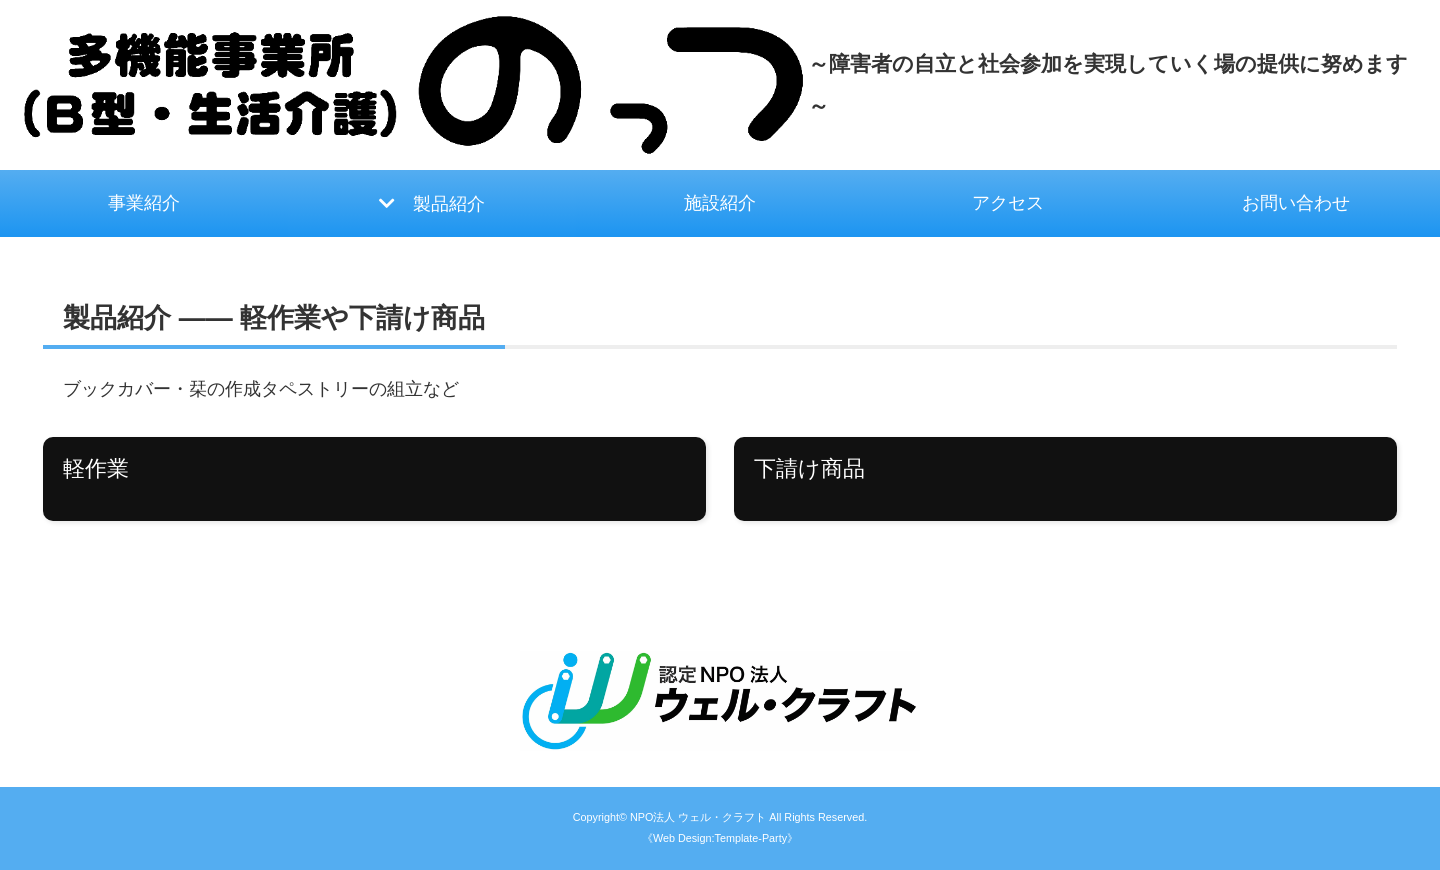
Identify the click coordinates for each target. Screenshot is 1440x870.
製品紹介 (449, 204)
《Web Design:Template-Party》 (720, 838)
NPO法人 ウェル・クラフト (698, 817)
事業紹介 (144, 203)
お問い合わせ (1296, 203)
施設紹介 (720, 203)
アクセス (1008, 203)
